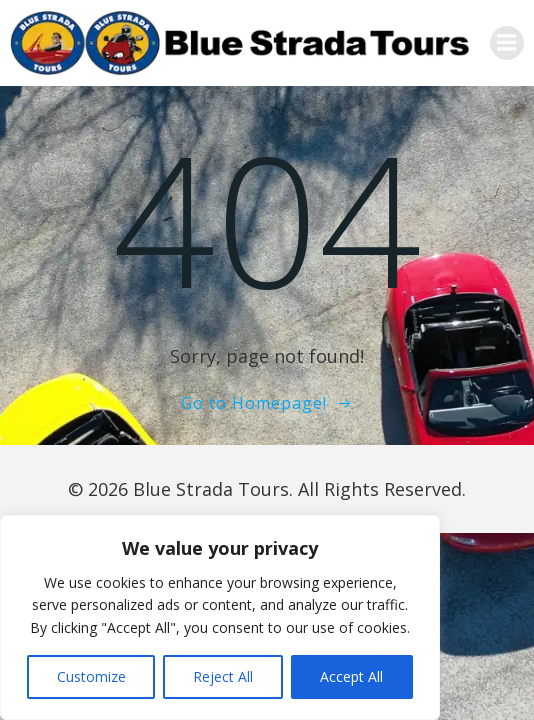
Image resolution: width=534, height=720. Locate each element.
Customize (91, 676)
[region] (220, 617)
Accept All (351, 676)
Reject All (223, 676)
